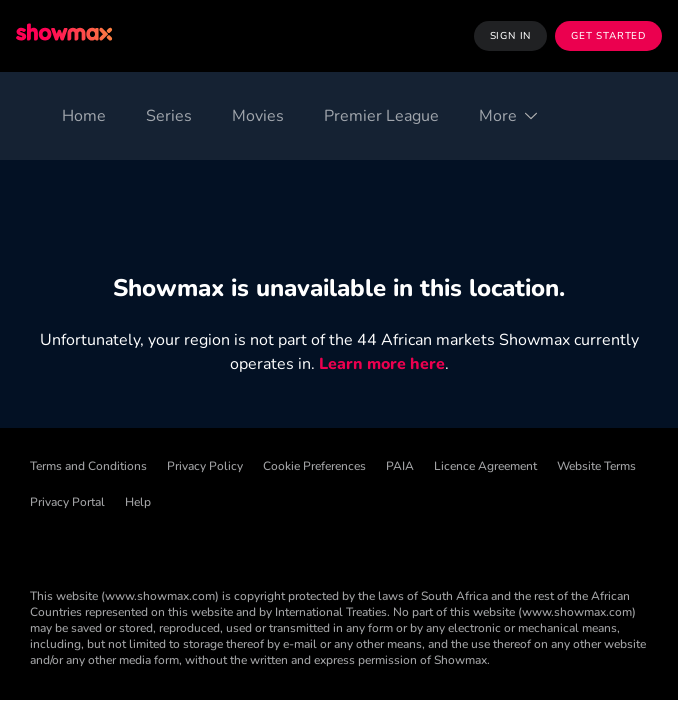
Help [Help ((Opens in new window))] (138, 502)
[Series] (169, 116)
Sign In (511, 36)
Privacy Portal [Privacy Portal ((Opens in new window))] (67, 502)
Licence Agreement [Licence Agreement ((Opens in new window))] (485, 466)
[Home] (84, 116)
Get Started (608, 36)
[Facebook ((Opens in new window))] (46, 546)
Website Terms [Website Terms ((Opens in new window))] (596, 466)
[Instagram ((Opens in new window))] (254, 546)
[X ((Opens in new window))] (202, 546)
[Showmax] (66, 35)
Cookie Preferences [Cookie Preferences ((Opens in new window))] (314, 466)
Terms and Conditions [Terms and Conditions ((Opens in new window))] (88, 466)
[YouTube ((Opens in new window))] (306, 546)
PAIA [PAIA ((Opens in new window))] (400, 466)
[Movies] (258, 116)
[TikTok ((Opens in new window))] (98, 546)
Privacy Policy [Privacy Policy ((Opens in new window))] (205, 466)
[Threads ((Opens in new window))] (150, 546)
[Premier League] (381, 116)
